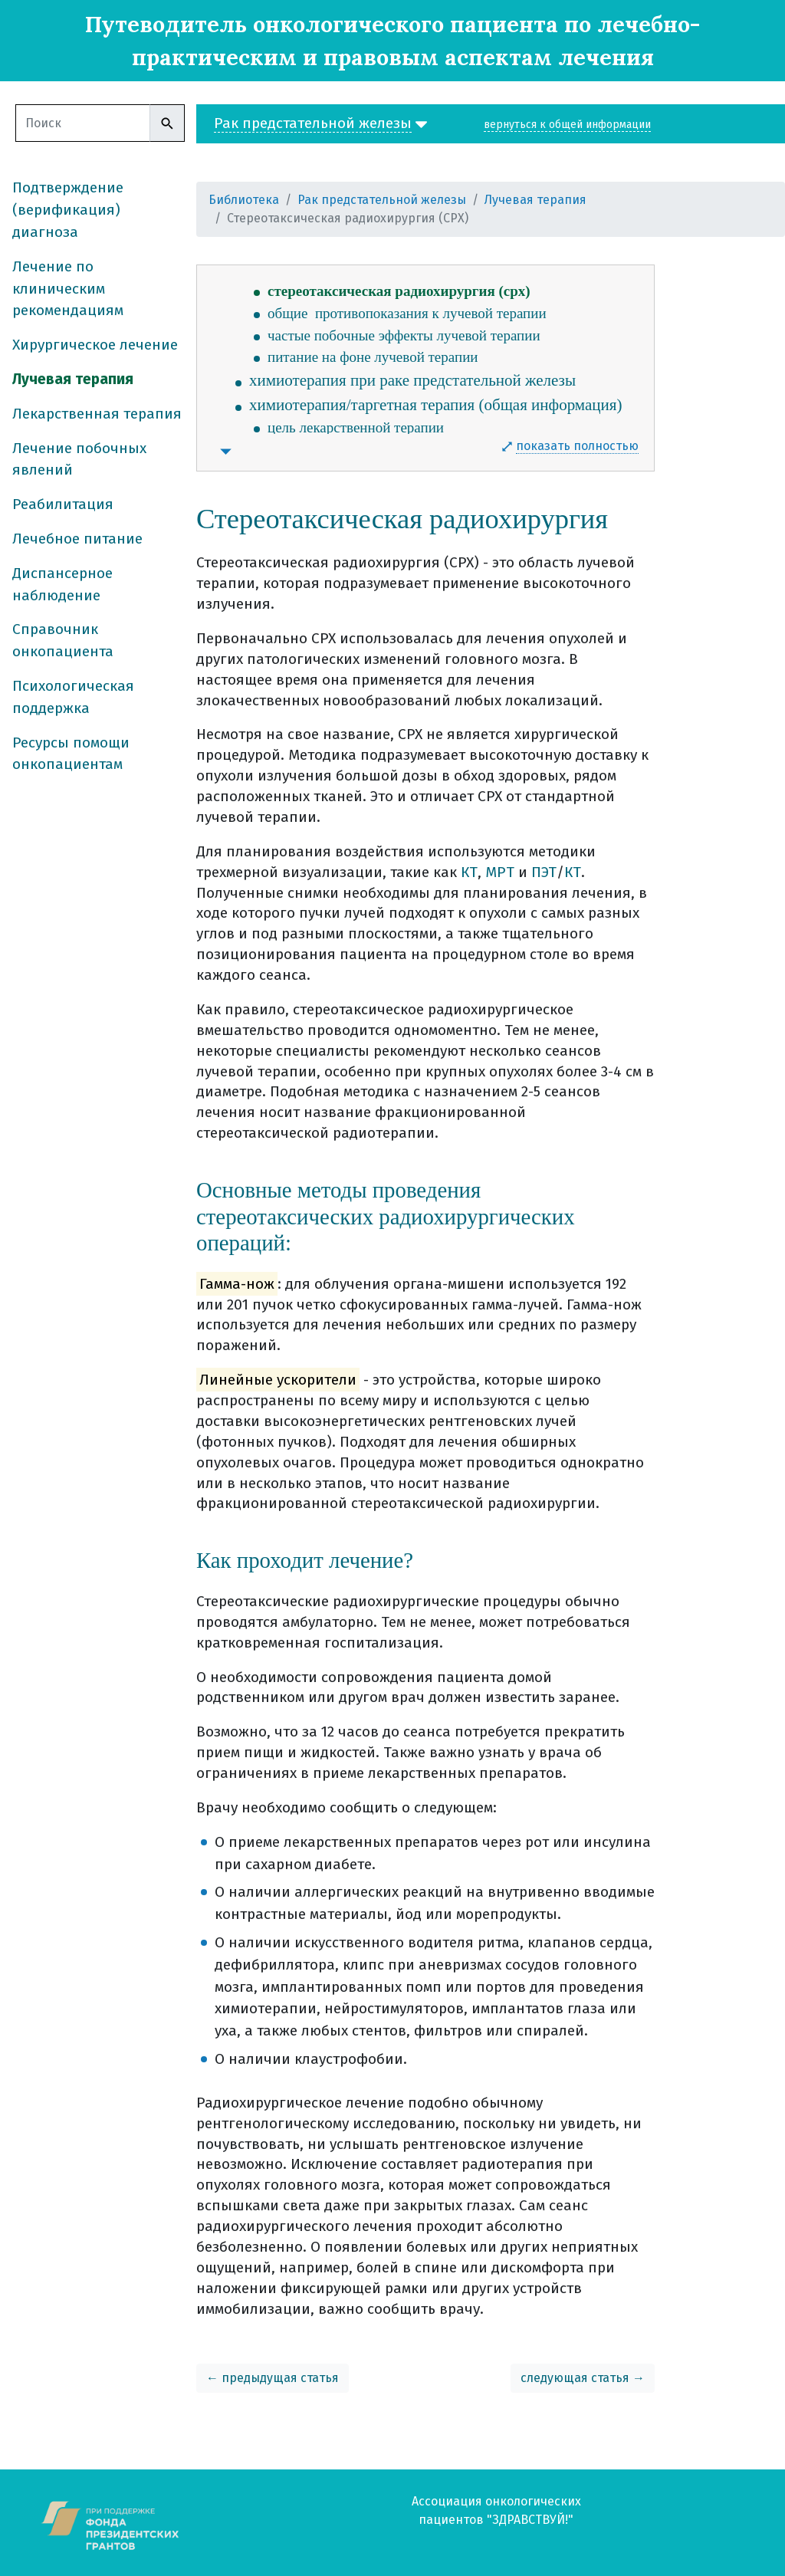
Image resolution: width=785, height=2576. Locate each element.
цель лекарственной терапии (356, 427)
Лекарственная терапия (97, 413)
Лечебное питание (77, 538)
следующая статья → (583, 2378)
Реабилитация (62, 504)
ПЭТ (544, 872)
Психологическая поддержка (73, 697)
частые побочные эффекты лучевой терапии (404, 335)
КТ (469, 872)
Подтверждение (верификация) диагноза (67, 210)
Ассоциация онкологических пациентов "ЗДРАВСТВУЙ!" (496, 2510)
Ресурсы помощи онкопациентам (71, 754)
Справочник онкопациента (62, 640)
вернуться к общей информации (567, 124)
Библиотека (244, 199)
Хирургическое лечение (95, 344)
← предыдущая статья (272, 2378)
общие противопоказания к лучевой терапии (407, 313)
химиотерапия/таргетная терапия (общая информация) (435, 405)
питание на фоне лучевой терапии (373, 357)
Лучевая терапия (72, 379)
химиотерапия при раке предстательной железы (412, 380)
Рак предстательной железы (381, 199)
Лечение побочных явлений (79, 459)
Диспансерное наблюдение (62, 584)
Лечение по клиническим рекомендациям (67, 289)
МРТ (499, 872)
